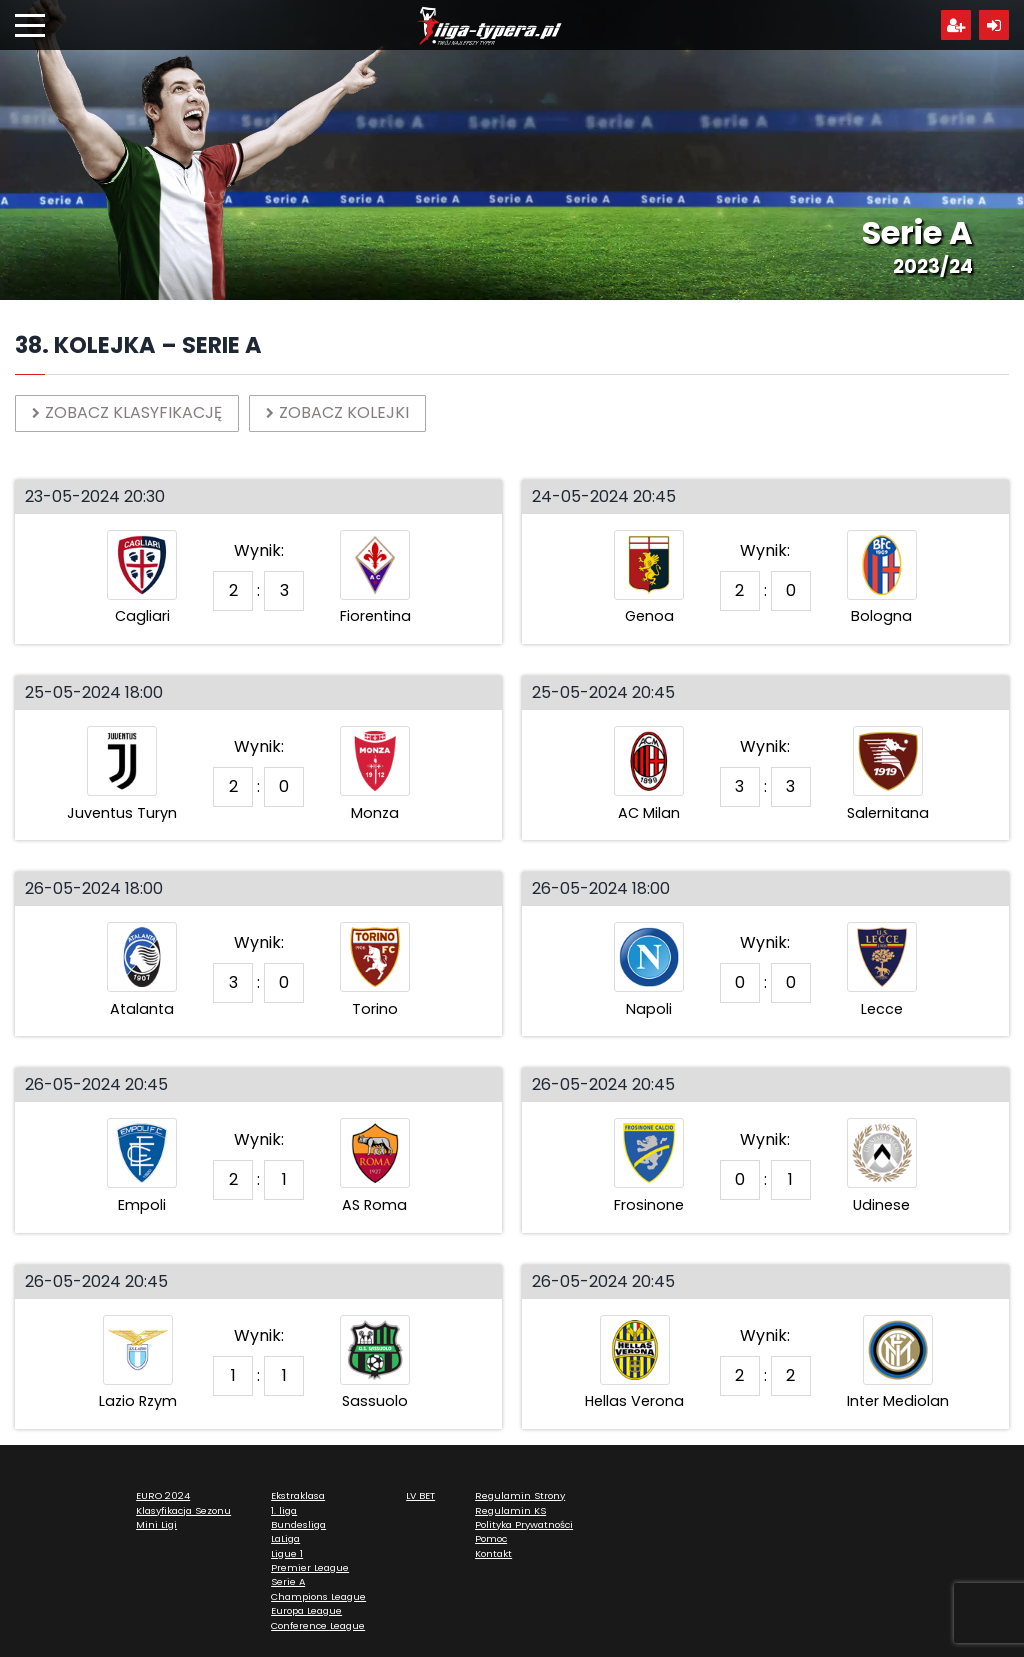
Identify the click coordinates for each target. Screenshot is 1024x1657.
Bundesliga (298, 1524)
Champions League (318, 1596)
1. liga (284, 1510)
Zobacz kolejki (337, 412)
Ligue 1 (287, 1553)
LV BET (420, 1495)
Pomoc (491, 1538)
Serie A (288, 1581)
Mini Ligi (156, 1524)
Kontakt (493, 1553)
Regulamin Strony (520, 1495)
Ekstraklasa (298, 1495)
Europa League (306, 1610)
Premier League (310, 1567)
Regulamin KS (510, 1510)
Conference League (318, 1625)
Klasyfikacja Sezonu (183, 1510)
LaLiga (285, 1538)
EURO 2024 (163, 1495)
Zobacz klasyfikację (127, 412)
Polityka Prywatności (524, 1524)
